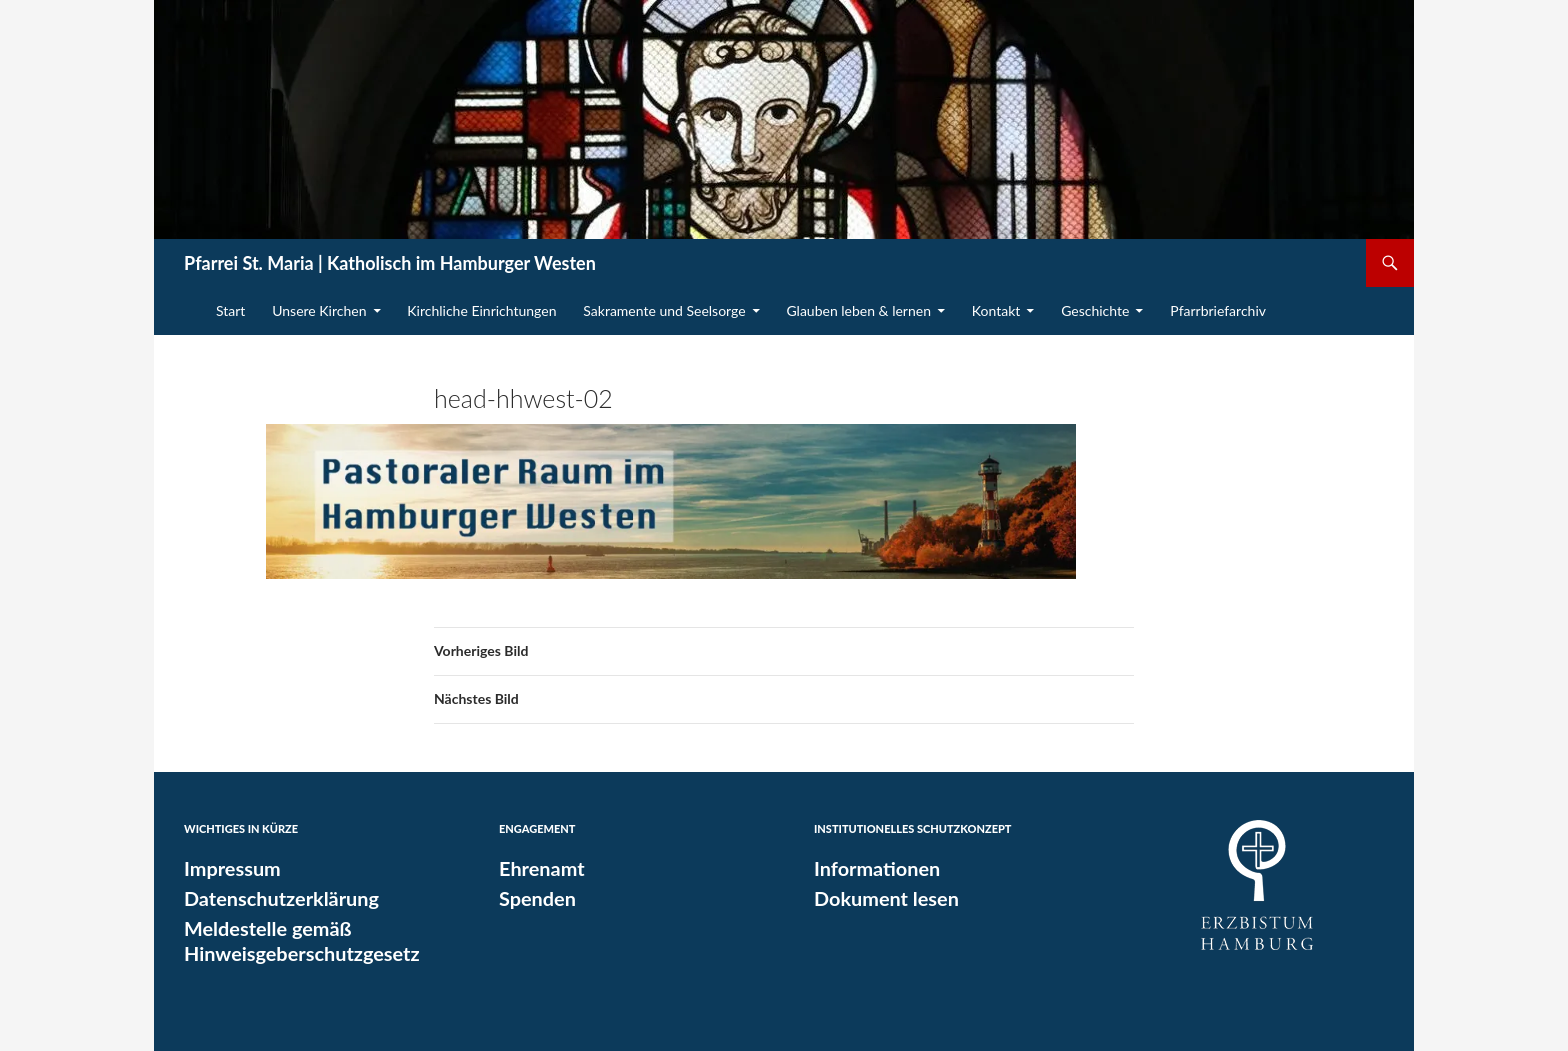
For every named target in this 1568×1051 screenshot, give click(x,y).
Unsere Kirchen (319, 310)
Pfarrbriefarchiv (1218, 310)
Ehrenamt (537, 868)
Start (230, 310)
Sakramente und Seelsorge (664, 310)
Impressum (228, 868)
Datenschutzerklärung (272, 897)
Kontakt (996, 310)
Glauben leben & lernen (858, 310)
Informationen (871, 868)
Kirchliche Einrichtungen (481, 310)
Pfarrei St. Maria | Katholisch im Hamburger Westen (390, 263)
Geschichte (1095, 310)
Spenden (534, 897)
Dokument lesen (879, 897)
